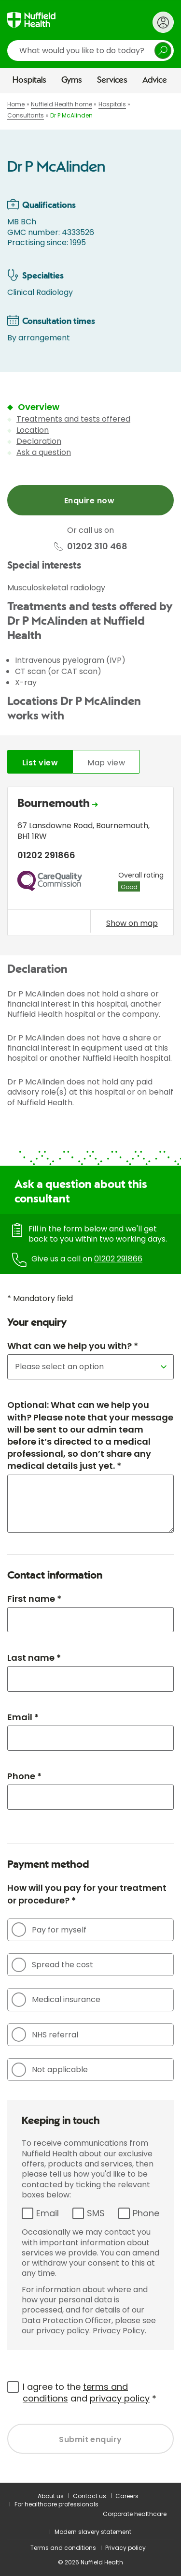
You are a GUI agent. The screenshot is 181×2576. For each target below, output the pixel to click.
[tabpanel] (90, 864)
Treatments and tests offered (73, 418)
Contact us (89, 2496)
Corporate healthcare (135, 2514)
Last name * (34, 1658)
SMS (96, 2213)
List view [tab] (40, 762)
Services (112, 80)
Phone (146, 2213)
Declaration (38, 441)
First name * (34, 1599)
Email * (23, 1717)
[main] (90, 1288)
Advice (154, 80)
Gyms (71, 80)
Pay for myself (49, 1929)
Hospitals (29, 80)
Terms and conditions (63, 2548)
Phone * (24, 1776)
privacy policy (120, 2398)
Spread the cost (52, 1965)
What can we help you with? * (72, 1346)
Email (47, 2213)
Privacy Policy (119, 2330)
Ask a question (43, 452)
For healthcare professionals (56, 2504)
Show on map (132, 923)
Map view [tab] (106, 762)
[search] (90, 50)
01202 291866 (118, 1258)
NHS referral (45, 2034)
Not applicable (50, 2070)
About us (51, 2496)
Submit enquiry (90, 2439)
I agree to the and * (89, 2392)
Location (32, 430)
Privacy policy (125, 2548)
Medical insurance (56, 1999)
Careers (127, 2496)
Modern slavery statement (93, 2532)
